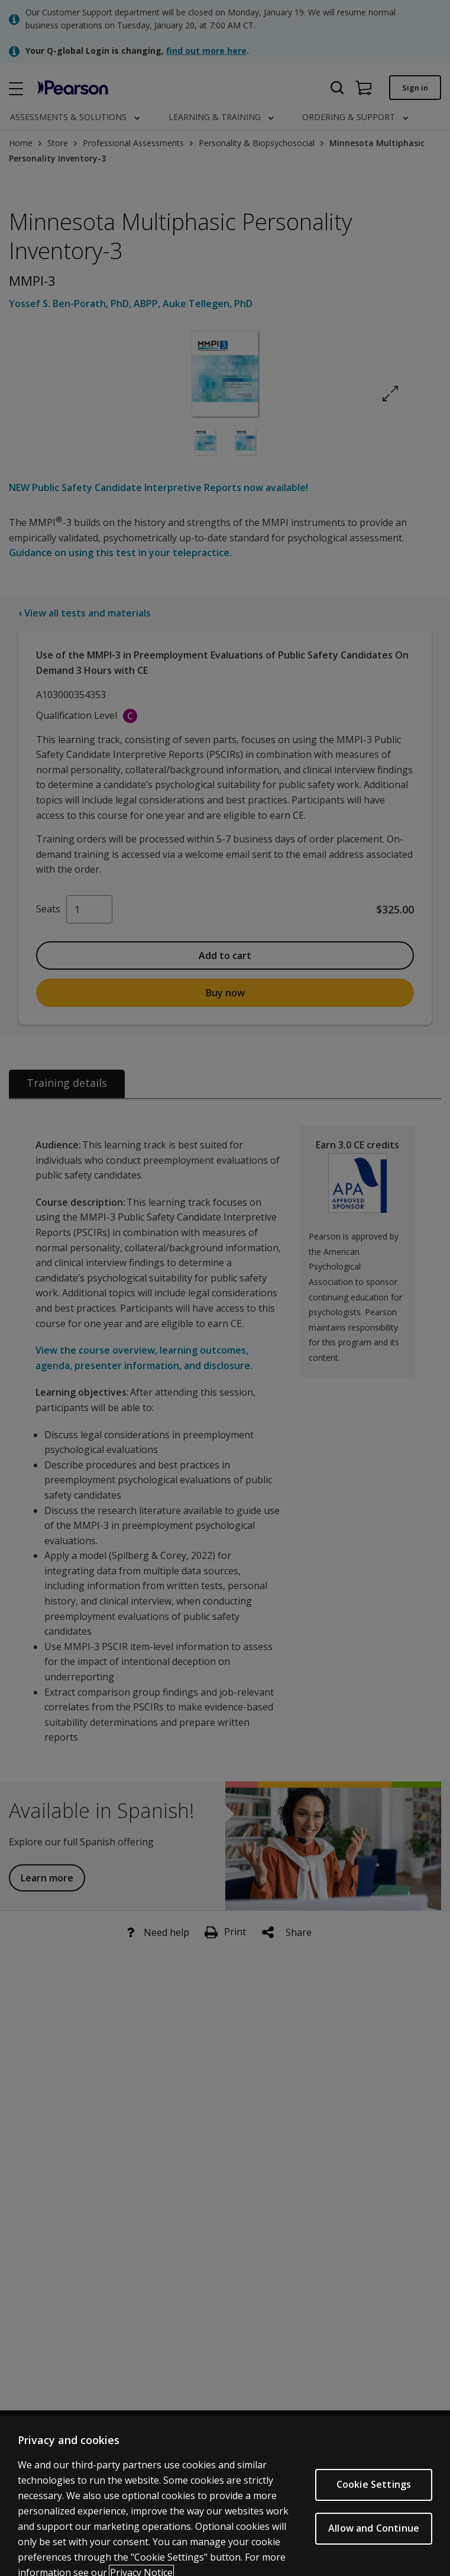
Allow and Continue (373, 2538)
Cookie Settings (373, 2494)
